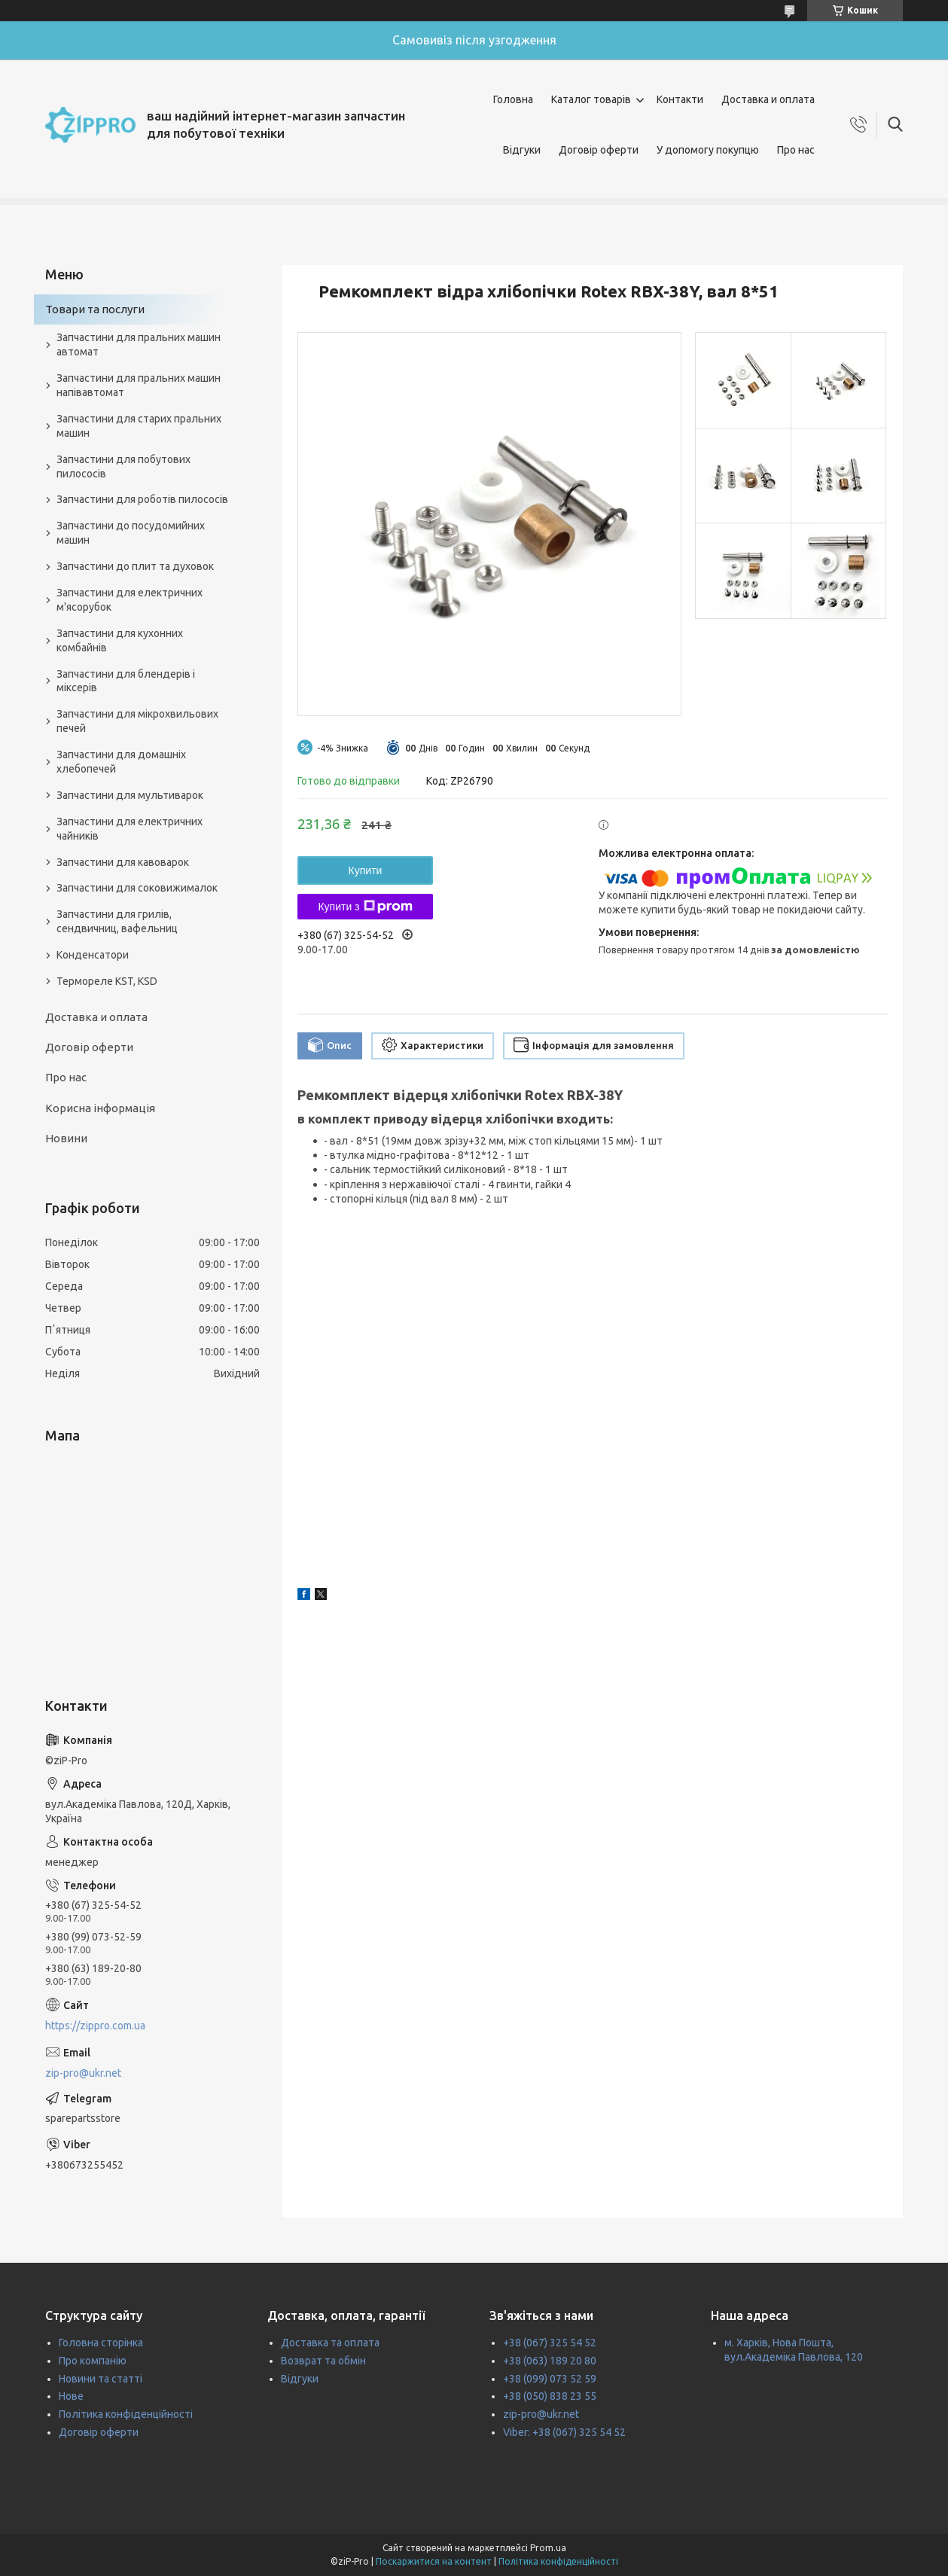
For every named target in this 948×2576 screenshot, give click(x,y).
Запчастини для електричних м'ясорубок (129, 600)
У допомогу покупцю (708, 150)
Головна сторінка (101, 2343)
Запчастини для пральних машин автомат (138, 344)
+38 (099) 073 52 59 (549, 2379)
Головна (513, 99)
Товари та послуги (95, 309)
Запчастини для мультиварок (129, 795)
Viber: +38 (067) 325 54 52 (564, 2432)
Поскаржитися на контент (434, 2561)
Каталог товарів (591, 99)
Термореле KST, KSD (106, 981)
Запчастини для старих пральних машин (138, 426)
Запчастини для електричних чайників (129, 828)
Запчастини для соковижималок (137, 888)
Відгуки (522, 150)
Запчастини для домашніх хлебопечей (121, 761)
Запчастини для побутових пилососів (123, 466)
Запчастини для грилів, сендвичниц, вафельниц (117, 921)
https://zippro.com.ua (95, 2026)
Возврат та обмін (323, 2361)
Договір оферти (599, 150)
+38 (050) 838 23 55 (549, 2396)
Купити (366, 870)
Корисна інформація (100, 1108)
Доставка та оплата (330, 2343)
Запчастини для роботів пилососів (142, 499)
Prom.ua (548, 2548)
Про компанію (93, 2361)
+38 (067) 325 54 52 (549, 2343)
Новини (66, 1138)
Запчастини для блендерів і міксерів (125, 681)
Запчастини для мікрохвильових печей (137, 721)
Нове (71, 2396)
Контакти (680, 99)
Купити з (365, 906)
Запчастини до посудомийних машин (130, 533)
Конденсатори (92, 955)
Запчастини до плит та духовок (135, 566)
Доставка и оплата (768, 99)
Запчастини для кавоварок (122, 862)
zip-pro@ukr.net (83, 2073)
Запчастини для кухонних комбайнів (119, 640)
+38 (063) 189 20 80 (549, 2361)
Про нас (796, 150)
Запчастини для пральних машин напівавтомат (138, 385)
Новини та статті (100, 2379)
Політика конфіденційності (126, 2414)
